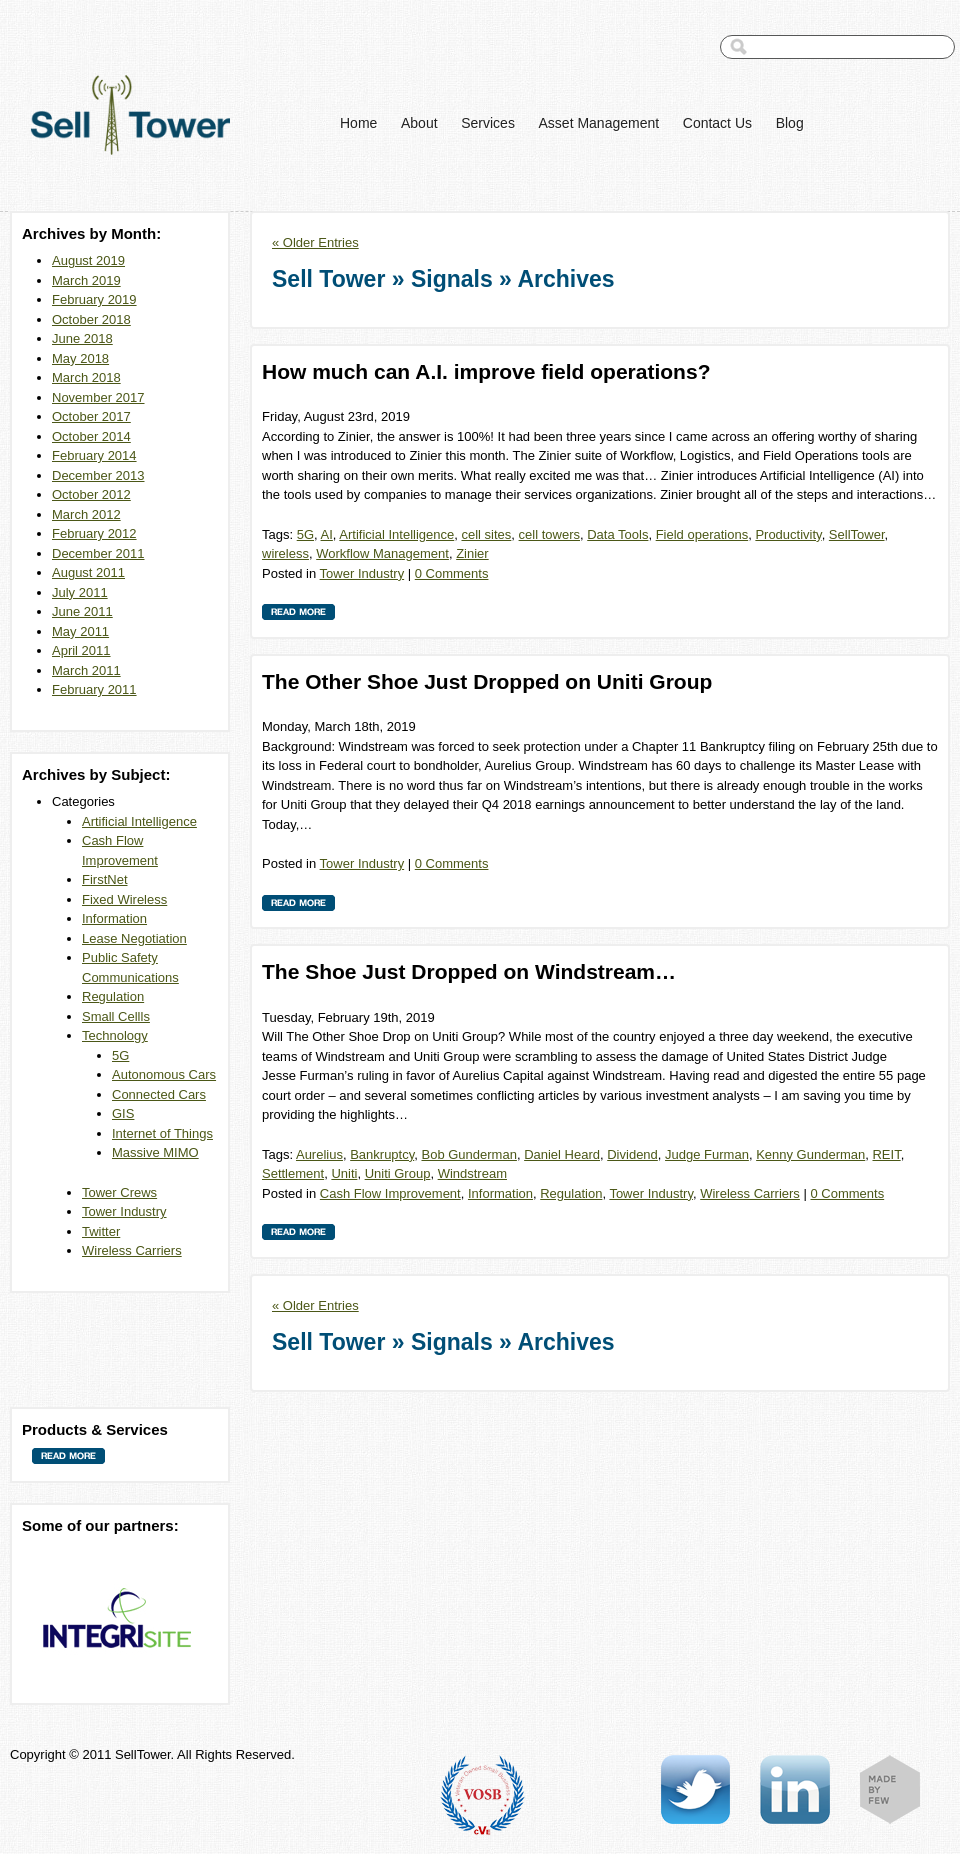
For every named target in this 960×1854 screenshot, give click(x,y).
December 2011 (98, 553)
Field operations (702, 534)
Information (114, 918)
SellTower (857, 534)
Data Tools (617, 534)
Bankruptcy (382, 1154)
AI (327, 534)
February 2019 (94, 299)
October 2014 (91, 436)
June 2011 (82, 611)
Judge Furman (707, 1154)
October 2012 (91, 494)
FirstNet (105, 879)
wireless (285, 553)
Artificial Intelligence (139, 821)
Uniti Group (398, 1173)
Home (358, 123)
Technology (115, 1035)
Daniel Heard (562, 1154)
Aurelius (319, 1154)
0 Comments (452, 573)
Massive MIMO (155, 1152)
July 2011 (80, 592)
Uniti (344, 1173)
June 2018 (82, 338)
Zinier (472, 553)
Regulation (113, 996)
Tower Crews (119, 1192)
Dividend (632, 1154)
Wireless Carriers (132, 1250)
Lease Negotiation (134, 938)
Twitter (101, 1231)
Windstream (472, 1173)
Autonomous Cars (164, 1074)
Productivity (788, 534)
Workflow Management (382, 553)
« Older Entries (315, 242)
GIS (123, 1113)
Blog (790, 123)
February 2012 (94, 533)
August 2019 (88, 260)
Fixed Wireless (124, 899)
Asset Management (599, 123)
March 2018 (86, 377)
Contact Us (717, 123)
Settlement (293, 1173)
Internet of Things (162, 1133)
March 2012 (86, 514)
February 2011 (94, 689)
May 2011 (80, 631)
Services (488, 123)
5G (120, 1055)
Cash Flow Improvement (390, 1193)
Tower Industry (124, 1211)
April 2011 (81, 650)
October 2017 (91, 416)
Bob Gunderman (468, 1154)
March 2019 (86, 280)
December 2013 (98, 475)
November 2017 (98, 397)
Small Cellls (116, 1016)
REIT (886, 1154)
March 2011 (86, 670)
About (419, 123)
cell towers (549, 534)
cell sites (486, 534)
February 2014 (94, 455)
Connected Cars (159, 1094)
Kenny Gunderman (810, 1154)
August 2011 (88, 572)
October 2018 (91, 319)
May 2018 (80, 358)
